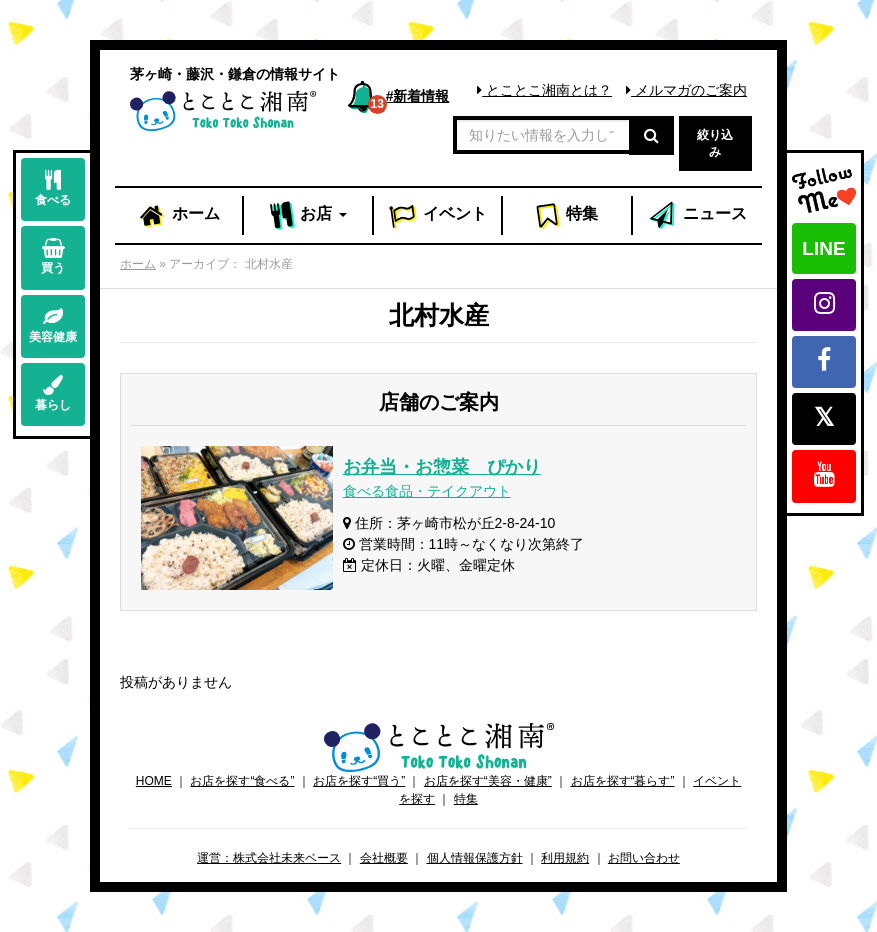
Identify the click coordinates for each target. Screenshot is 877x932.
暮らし (53, 393)
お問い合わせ (644, 858)
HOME (154, 781)
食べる (53, 188)
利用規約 (565, 858)
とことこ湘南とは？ (544, 90)
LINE (823, 248)
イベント (438, 216)
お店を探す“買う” (359, 781)
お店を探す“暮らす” (623, 781)
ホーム (179, 216)
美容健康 (53, 325)
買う (53, 256)
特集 (566, 216)
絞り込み (715, 143)
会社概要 (384, 858)
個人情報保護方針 (475, 858)
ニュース (697, 216)
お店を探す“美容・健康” (488, 781)
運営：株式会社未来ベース (269, 858)
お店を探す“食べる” (242, 781)
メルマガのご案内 (686, 90)
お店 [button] (308, 216)
